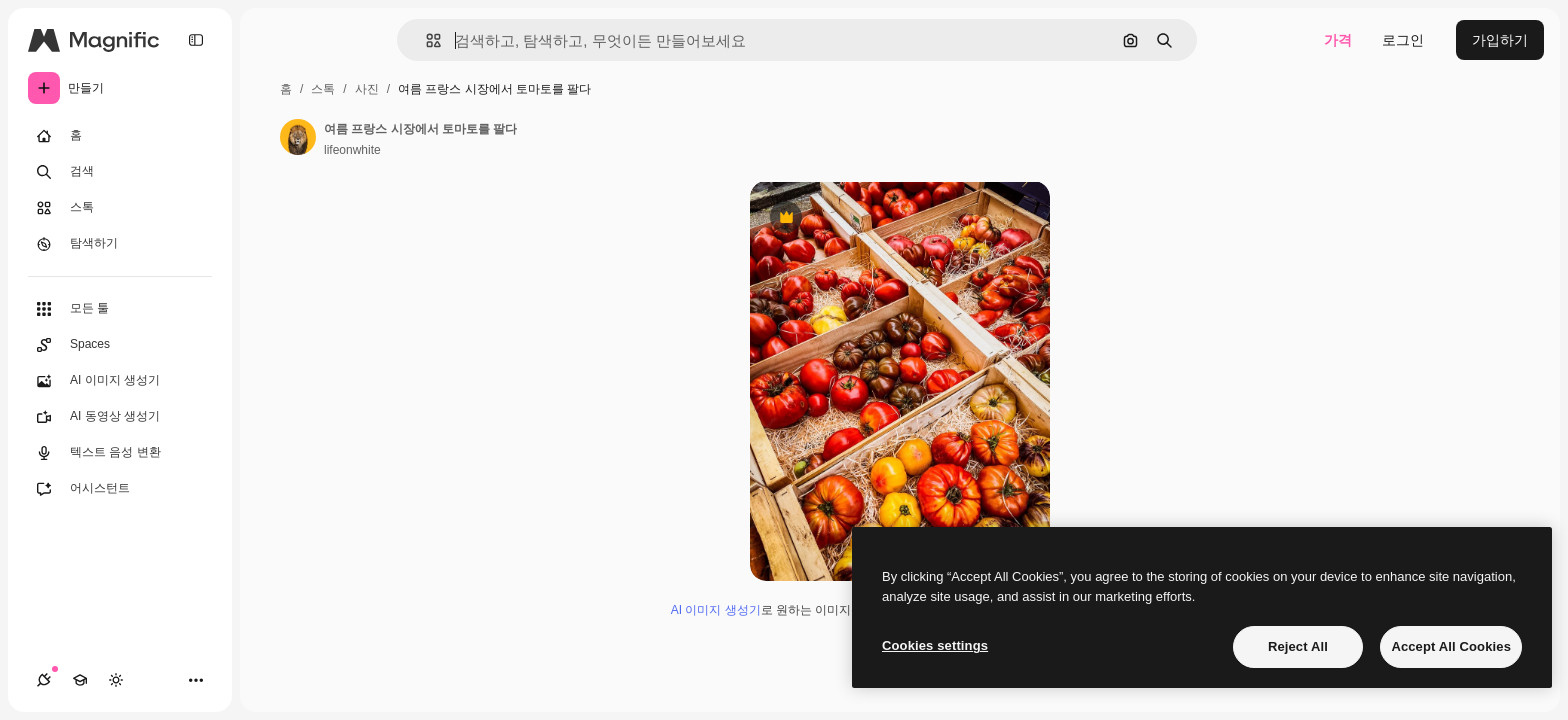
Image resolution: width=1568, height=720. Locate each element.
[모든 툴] (120, 309)
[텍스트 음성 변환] (120, 453)
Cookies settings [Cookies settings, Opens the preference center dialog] (935, 645)
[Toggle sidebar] (196, 40)
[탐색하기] (120, 244)
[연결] (44, 680)
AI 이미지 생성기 (716, 610)
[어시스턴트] (120, 489)
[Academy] (80, 680)
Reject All (1298, 646)
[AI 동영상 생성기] (120, 417)
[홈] (120, 136)
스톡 (323, 89)
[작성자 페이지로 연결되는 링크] (298, 137)
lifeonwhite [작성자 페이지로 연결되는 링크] (352, 150)
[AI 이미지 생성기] (120, 381)
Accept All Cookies (1451, 646)
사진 (367, 89)
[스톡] (120, 208)
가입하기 (1500, 40)
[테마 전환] (116, 680)
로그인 (1403, 40)
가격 (1338, 40)
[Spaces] (120, 345)
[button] (425, 40)
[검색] (120, 172)
